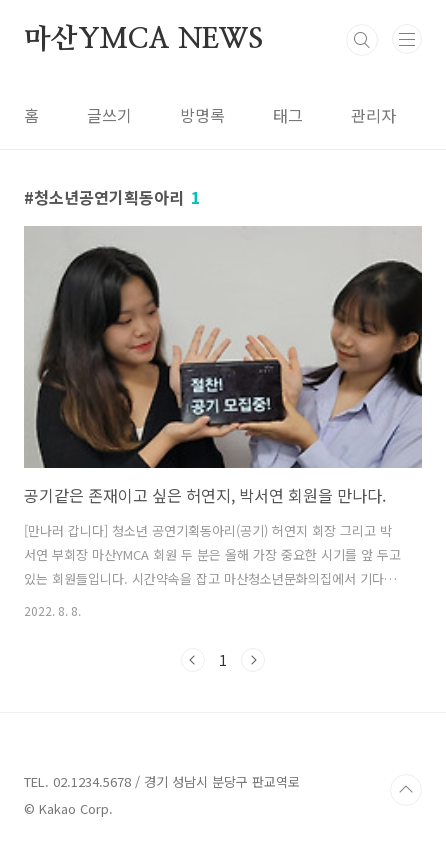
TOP (406, 790)
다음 (253, 660)
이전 (193, 660)
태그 (288, 115)
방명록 (202, 115)
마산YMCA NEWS (143, 40)
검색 (362, 40)
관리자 (373, 115)
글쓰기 (109, 115)
